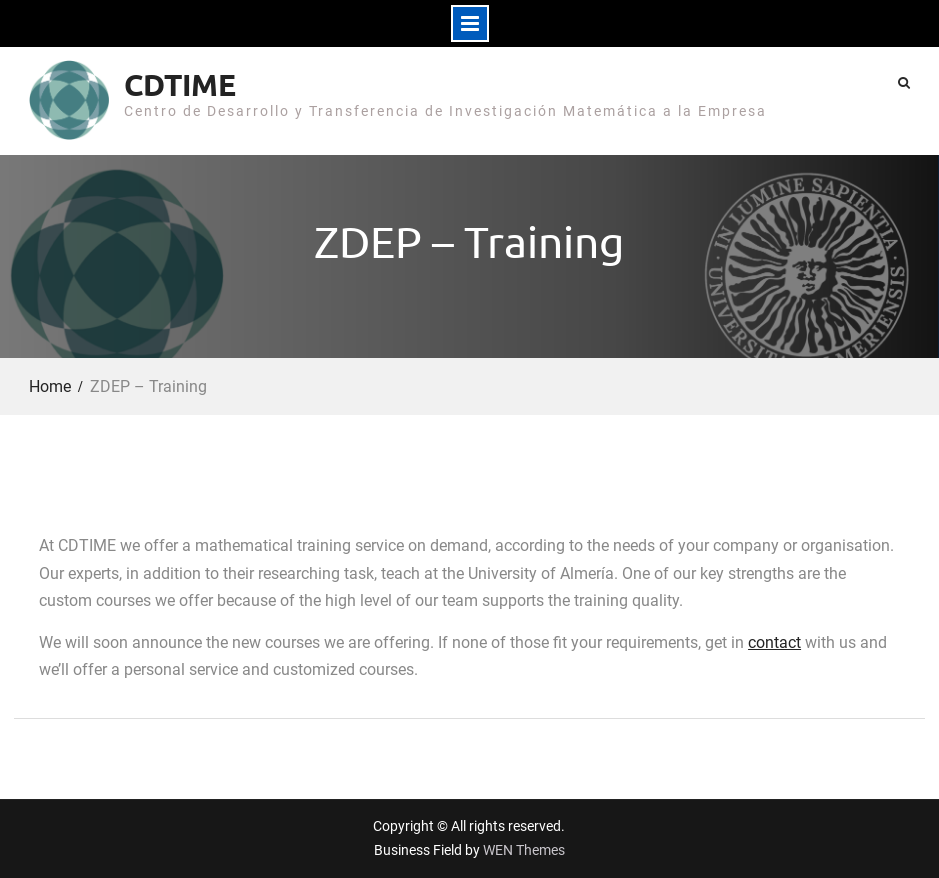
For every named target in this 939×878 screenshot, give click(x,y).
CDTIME (180, 84)
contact (774, 642)
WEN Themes (524, 850)
